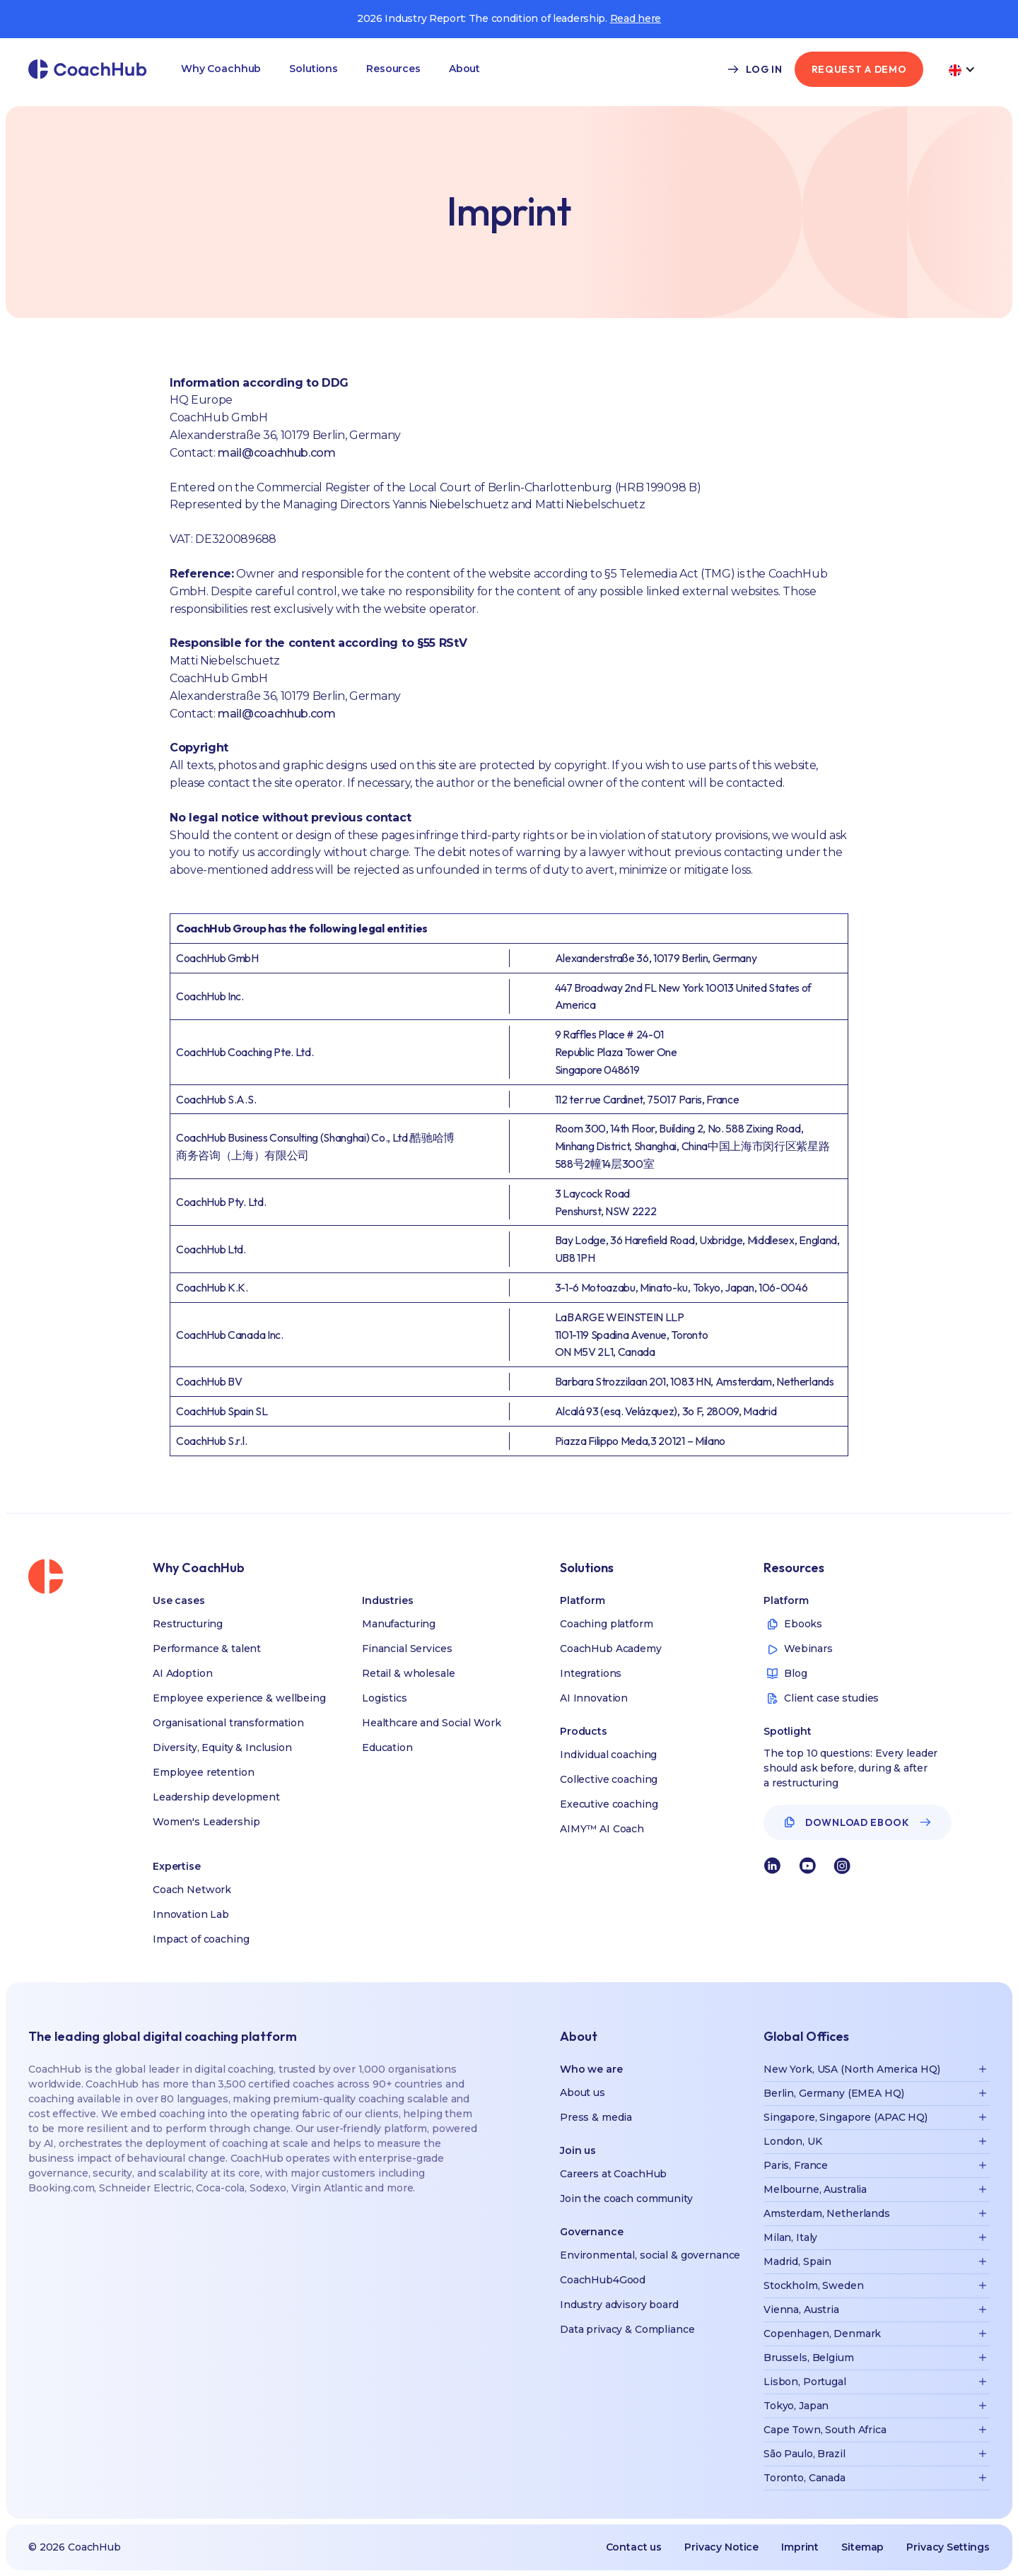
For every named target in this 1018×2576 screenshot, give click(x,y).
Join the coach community (626, 2198)
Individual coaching (608, 1754)
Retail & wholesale (408, 1673)
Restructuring (188, 1623)
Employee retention (203, 1772)
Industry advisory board (619, 2304)
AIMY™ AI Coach (602, 1828)
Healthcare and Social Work (431, 1722)
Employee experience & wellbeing (239, 1698)
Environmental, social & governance (650, 2255)
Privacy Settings (948, 2547)
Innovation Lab (191, 1914)
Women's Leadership (206, 1821)
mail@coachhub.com (277, 452)
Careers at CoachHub (613, 2173)
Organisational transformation (228, 1722)
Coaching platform (606, 1623)
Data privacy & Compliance (627, 2329)
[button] (221, 69)
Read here (635, 18)
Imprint (800, 2547)
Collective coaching (608, 1779)
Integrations (590, 1673)
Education (387, 1747)
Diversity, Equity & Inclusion (222, 1747)
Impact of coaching (201, 1939)
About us (582, 2092)
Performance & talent (207, 1648)
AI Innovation (594, 1698)
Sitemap (862, 2547)
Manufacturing (398, 1623)
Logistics (384, 1698)
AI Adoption (182, 1673)
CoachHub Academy (611, 1648)
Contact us (634, 2547)
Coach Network (192, 1889)
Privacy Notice (721, 2547)
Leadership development (216, 1797)
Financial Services (407, 1648)
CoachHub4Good (602, 2279)
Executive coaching (608, 1804)
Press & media (596, 2117)
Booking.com (61, 2188)
